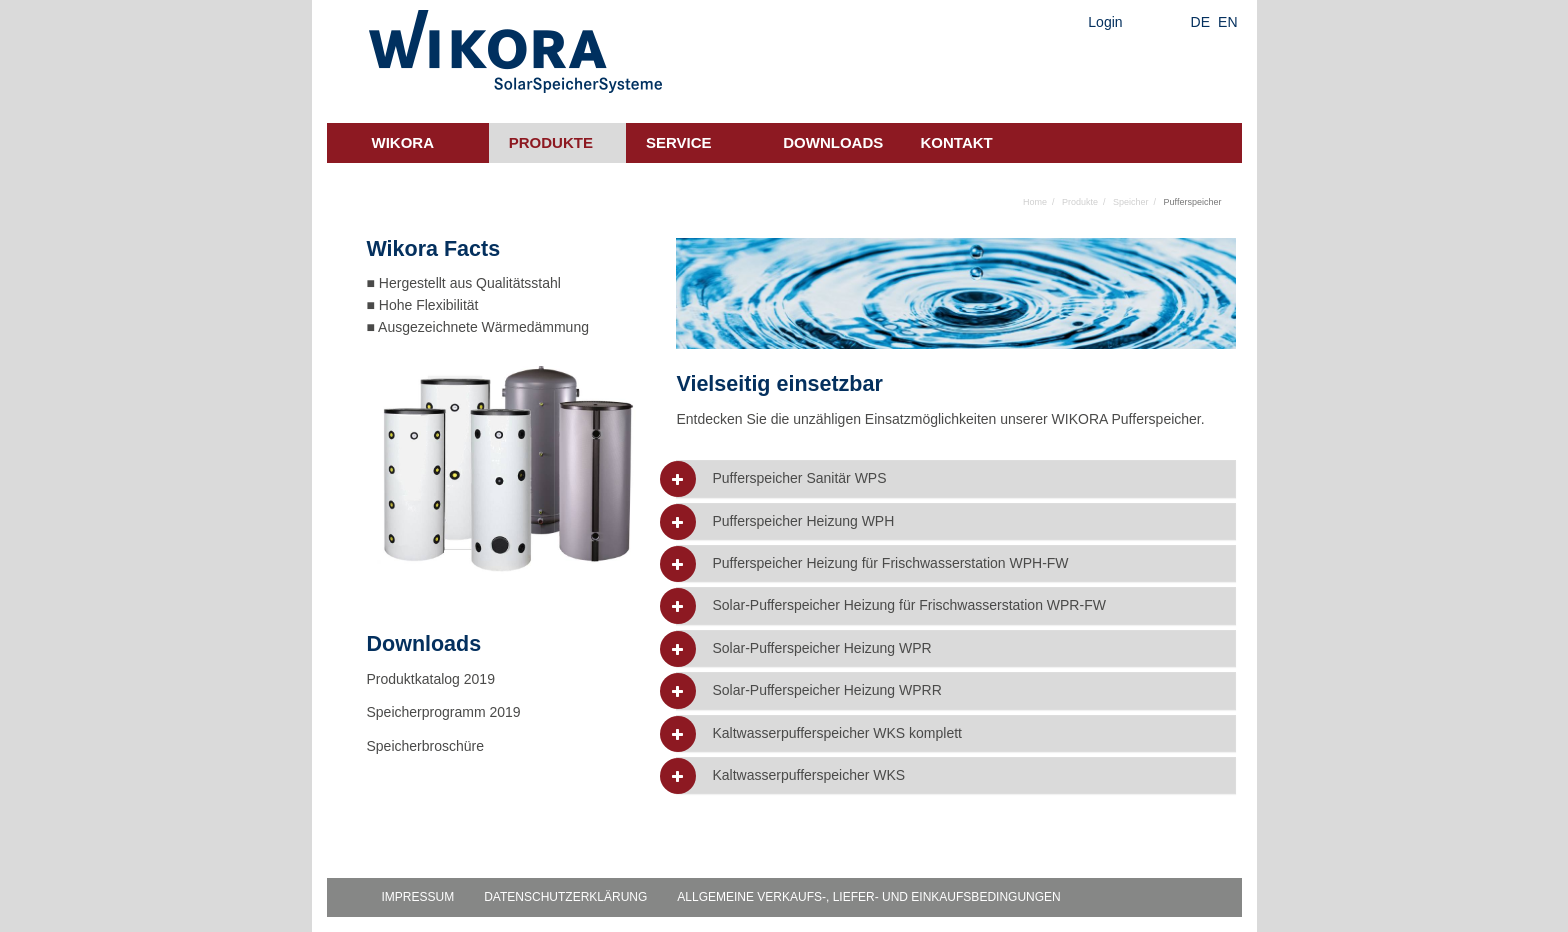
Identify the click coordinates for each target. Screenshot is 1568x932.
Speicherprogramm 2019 (444, 712)
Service (679, 142)
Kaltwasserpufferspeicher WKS (808, 775)
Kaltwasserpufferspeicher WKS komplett (837, 733)
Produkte (551, 142)
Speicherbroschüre (427, 746)
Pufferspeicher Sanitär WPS (799, 478)
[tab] (956, 478)
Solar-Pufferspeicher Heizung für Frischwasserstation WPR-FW (908, 605)
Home (1035, 202)
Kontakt (957, 142)
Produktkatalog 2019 (431, 679)
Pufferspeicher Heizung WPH (803, 521)
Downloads (833, 142)
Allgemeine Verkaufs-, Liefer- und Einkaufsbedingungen (868, 897)
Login (1105, 22)
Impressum (418, 897)
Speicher (1131, 202)
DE (1200, 22)
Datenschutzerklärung (565, 897)
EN (1227, 22)
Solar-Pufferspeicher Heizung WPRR (826, 690)
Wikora (403, 142)
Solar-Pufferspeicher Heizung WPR (821, 648)
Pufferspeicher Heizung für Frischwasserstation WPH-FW (890, 563)
